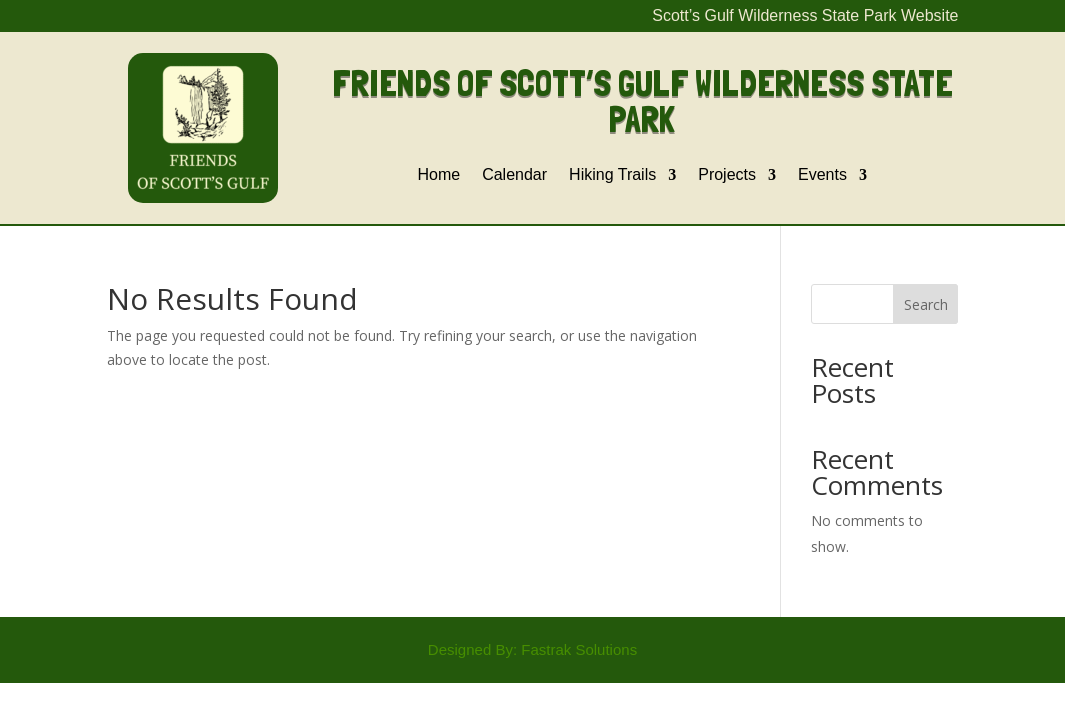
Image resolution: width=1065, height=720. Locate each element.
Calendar (514, 175)
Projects (727, 175)
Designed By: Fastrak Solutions (532, 649)
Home (438, 175)
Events (822, 175)
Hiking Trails (612, 175)
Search (926, 304)
